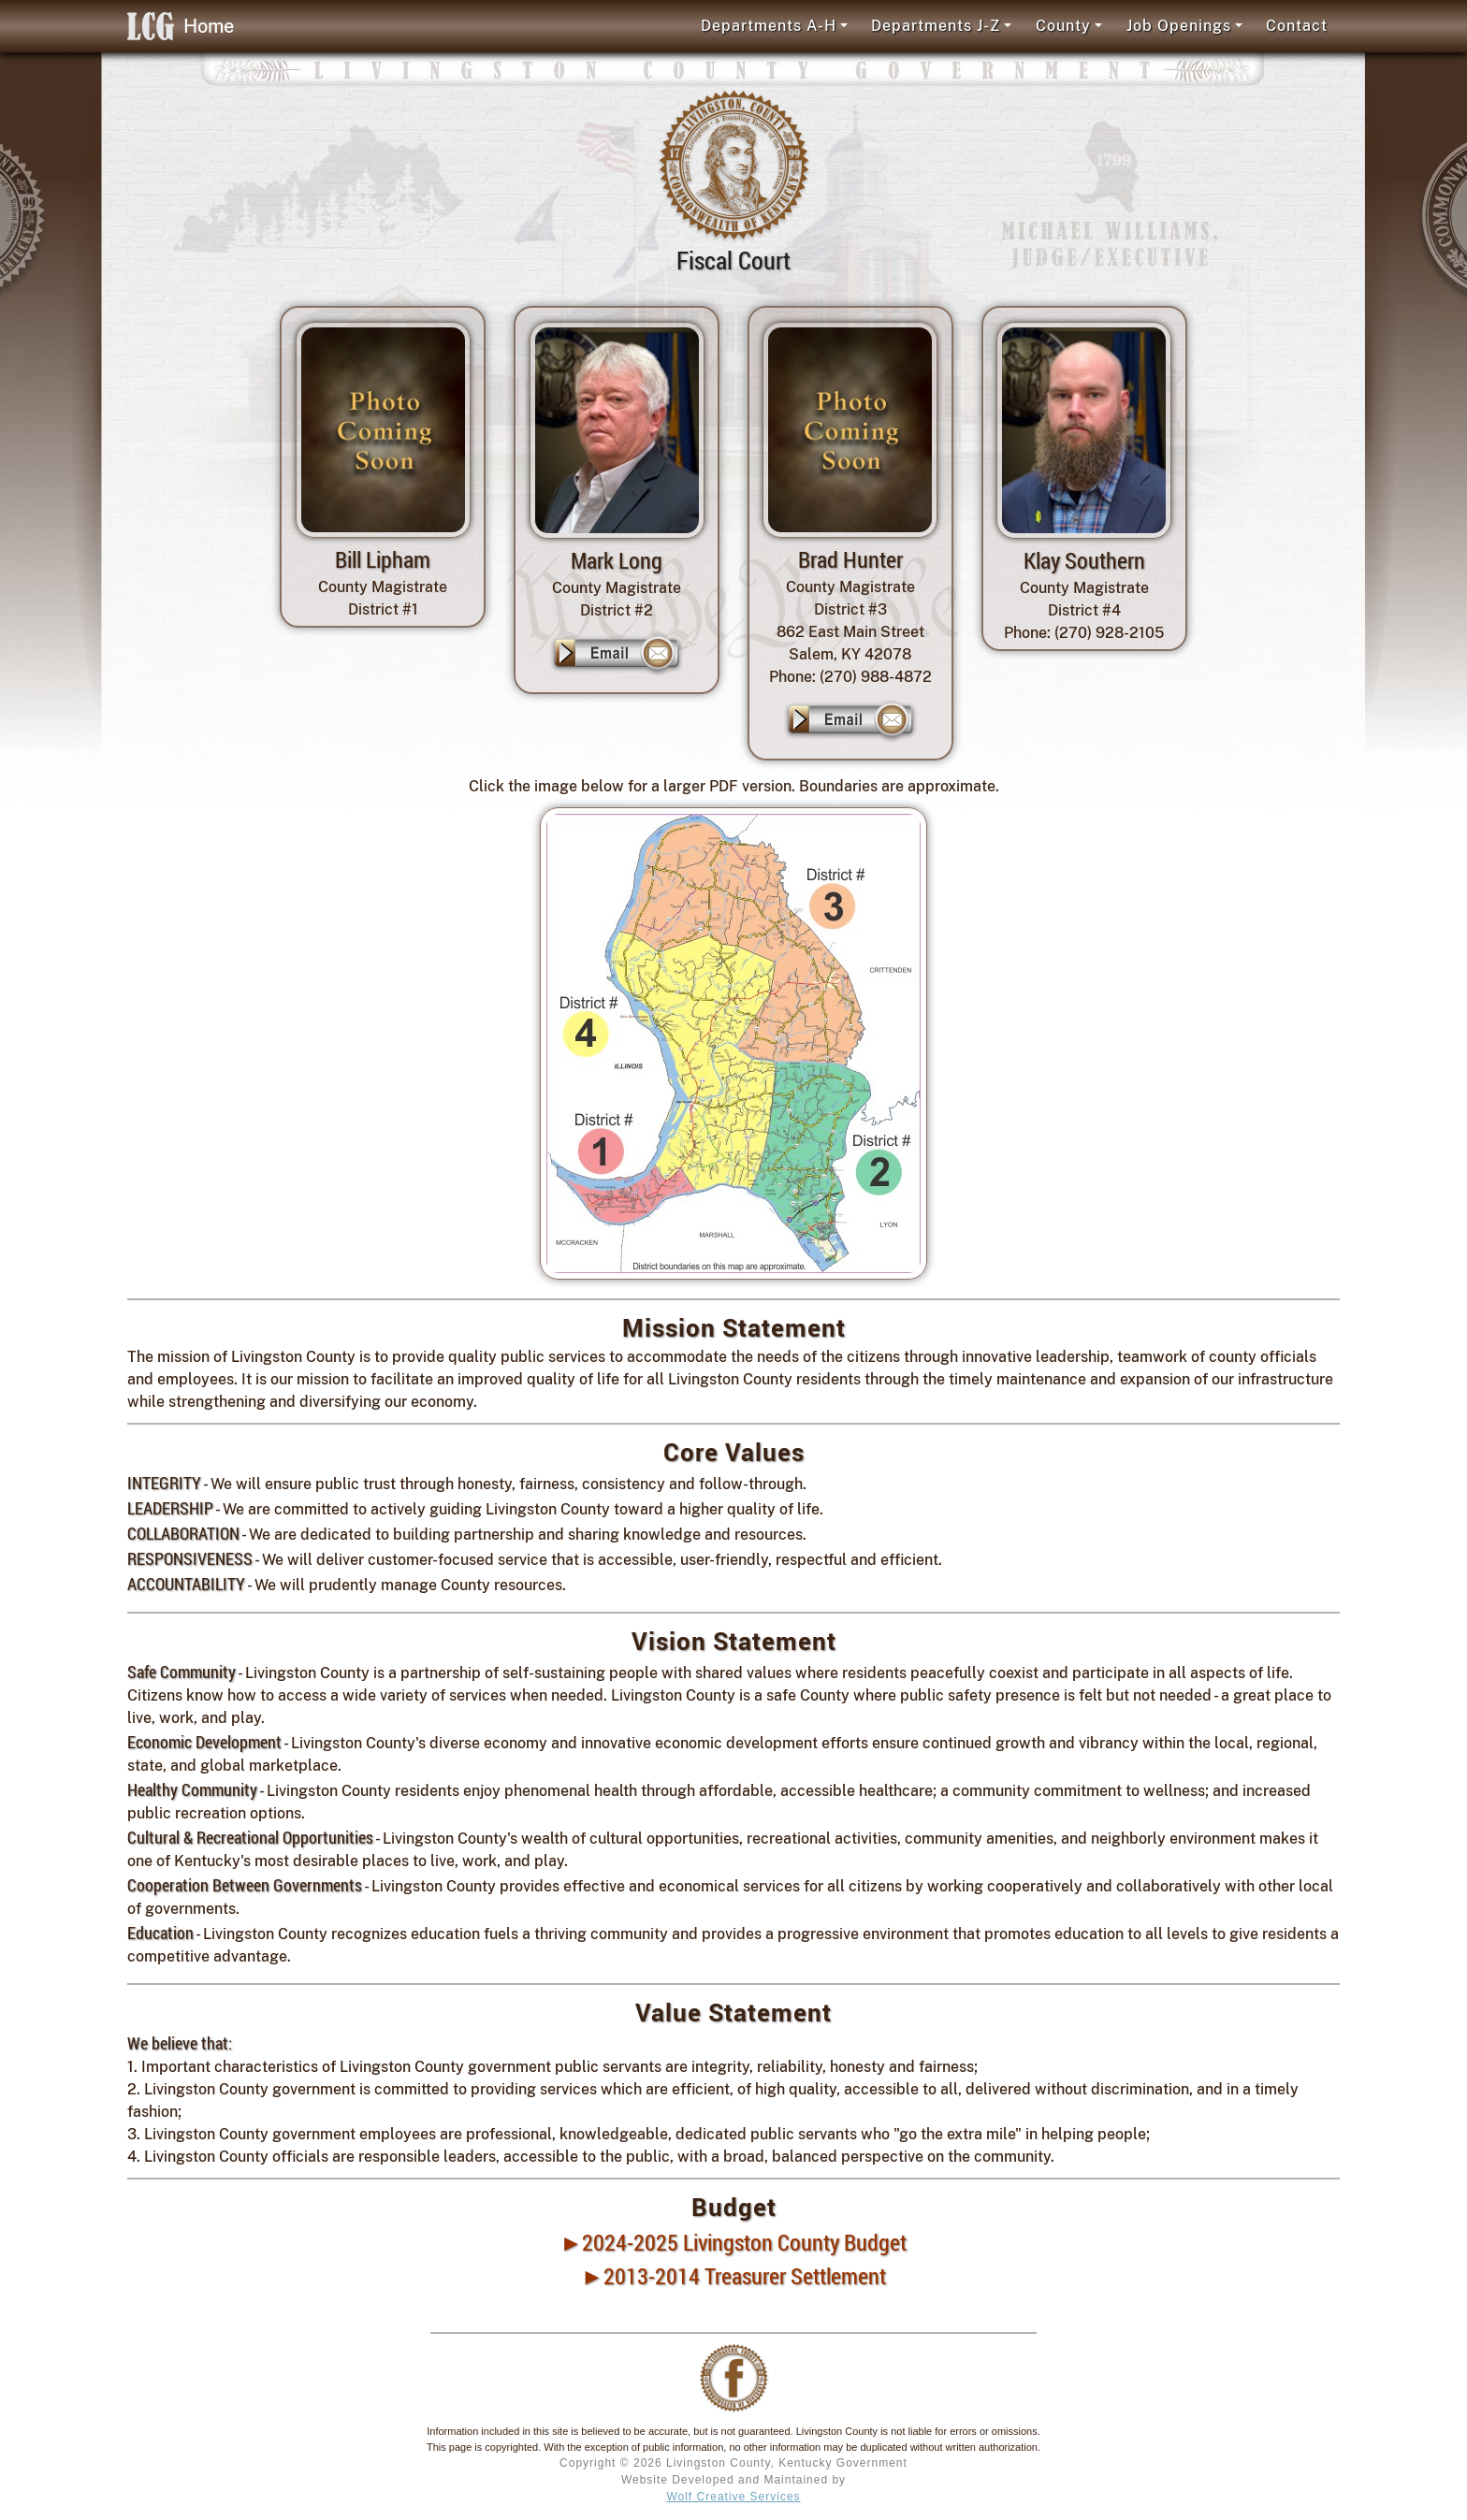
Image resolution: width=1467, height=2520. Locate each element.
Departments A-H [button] (768, 26)
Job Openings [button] (1178, 26)
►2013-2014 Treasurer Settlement (733, 2276)
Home (180, 26)
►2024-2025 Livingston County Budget (734, 2242)
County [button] (1063, 26)
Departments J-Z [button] (935, 26)
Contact (1297, 26)
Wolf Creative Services (733, 2496)
